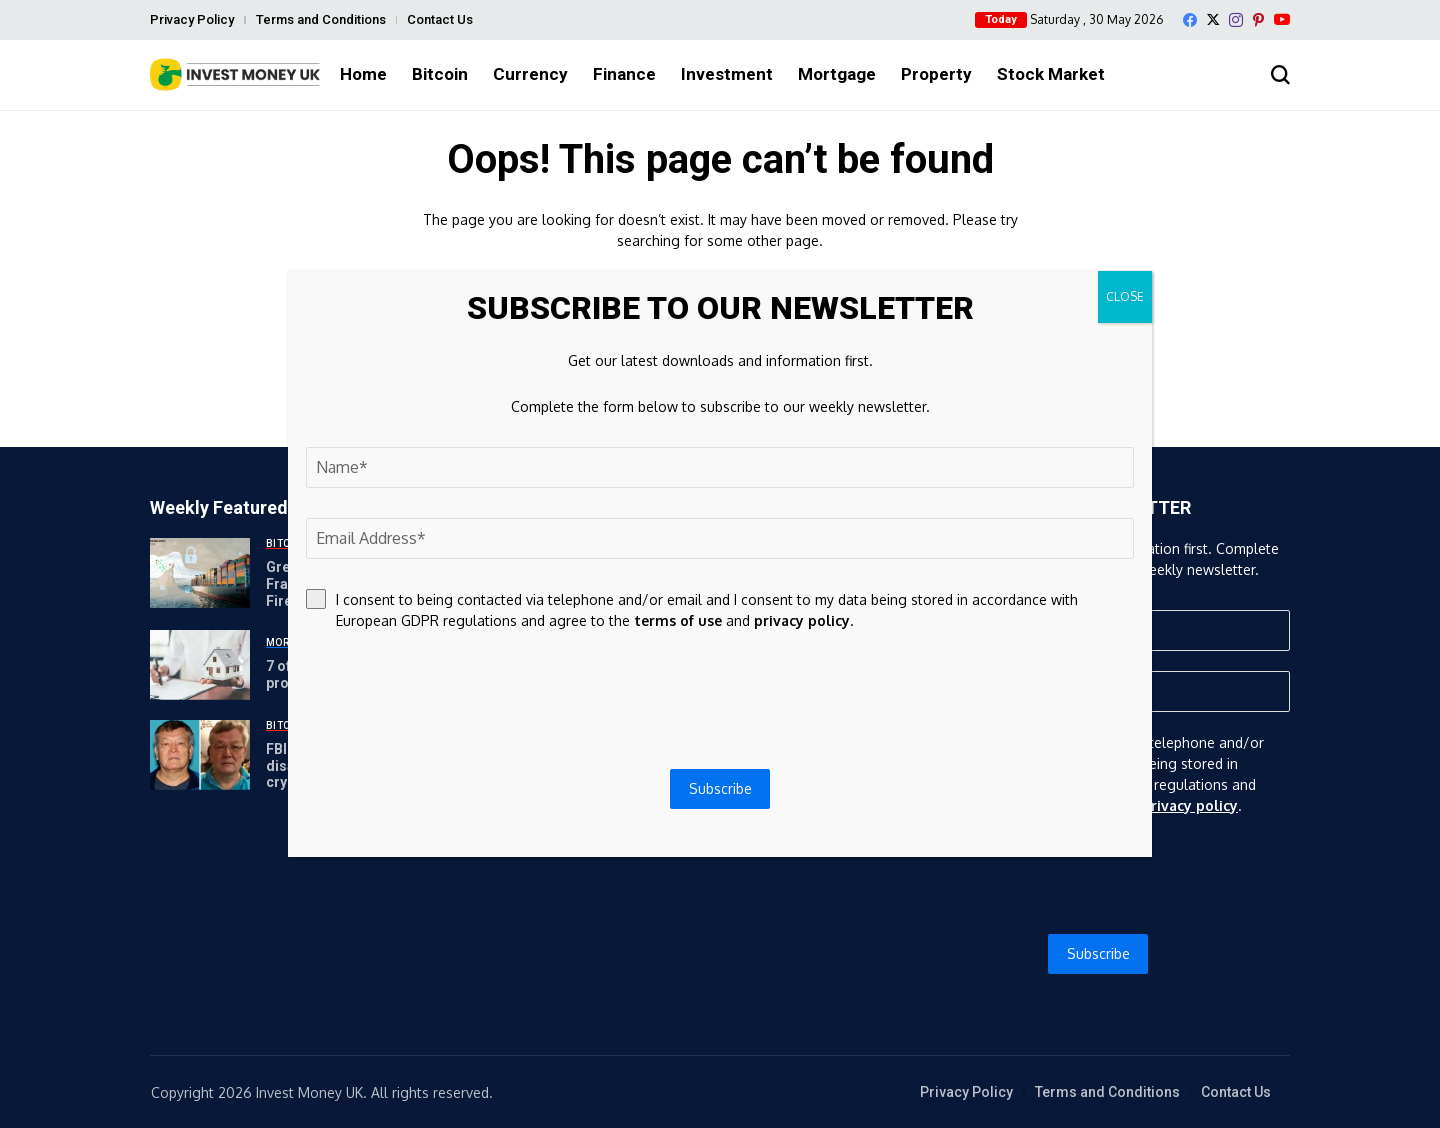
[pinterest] (1258, 20)
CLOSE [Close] (1125, 296)
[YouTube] (1282, 19)
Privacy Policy (192, 19)
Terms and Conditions (321, 19)
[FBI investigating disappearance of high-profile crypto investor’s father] (200, 755)
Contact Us (440, 19)
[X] (1213, 19)
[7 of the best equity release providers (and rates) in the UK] (200, 665)
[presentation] (1098, 875)
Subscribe (1098, 953)
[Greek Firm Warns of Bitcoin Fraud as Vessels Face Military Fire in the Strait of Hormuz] (200, 573)
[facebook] (1190, 20)
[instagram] (1236, 20)
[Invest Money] (235, 74)
